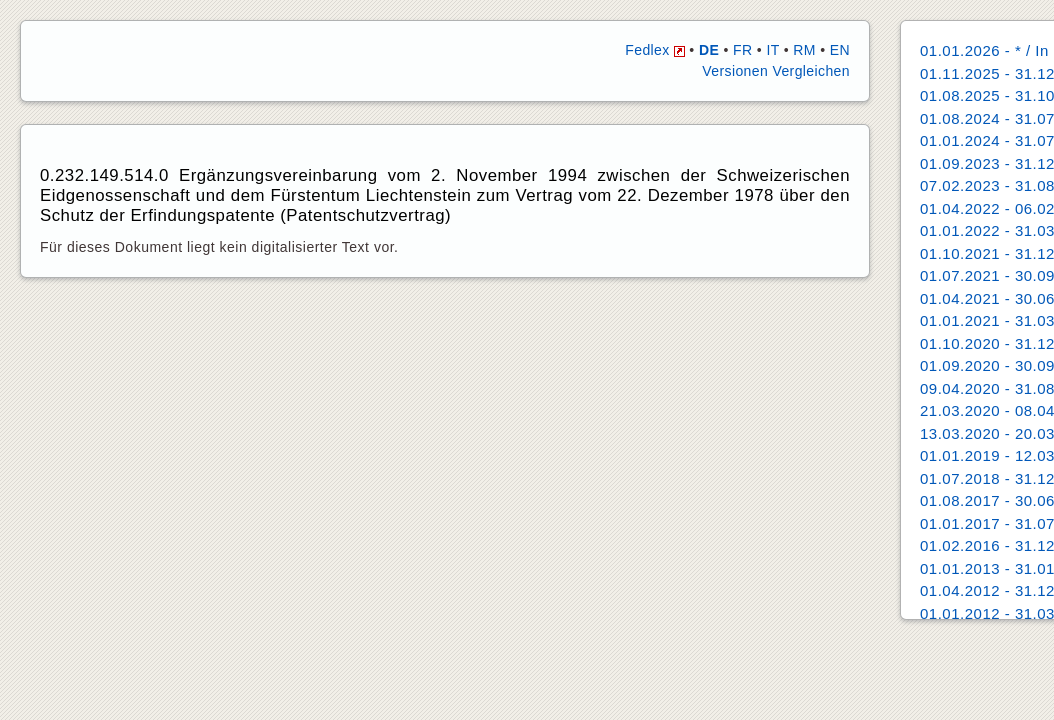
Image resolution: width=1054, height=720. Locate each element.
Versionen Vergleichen (776, 71)
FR (742, 50)
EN (840, 50)
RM (804, 50)
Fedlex (655, 50)
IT (772, 50)
